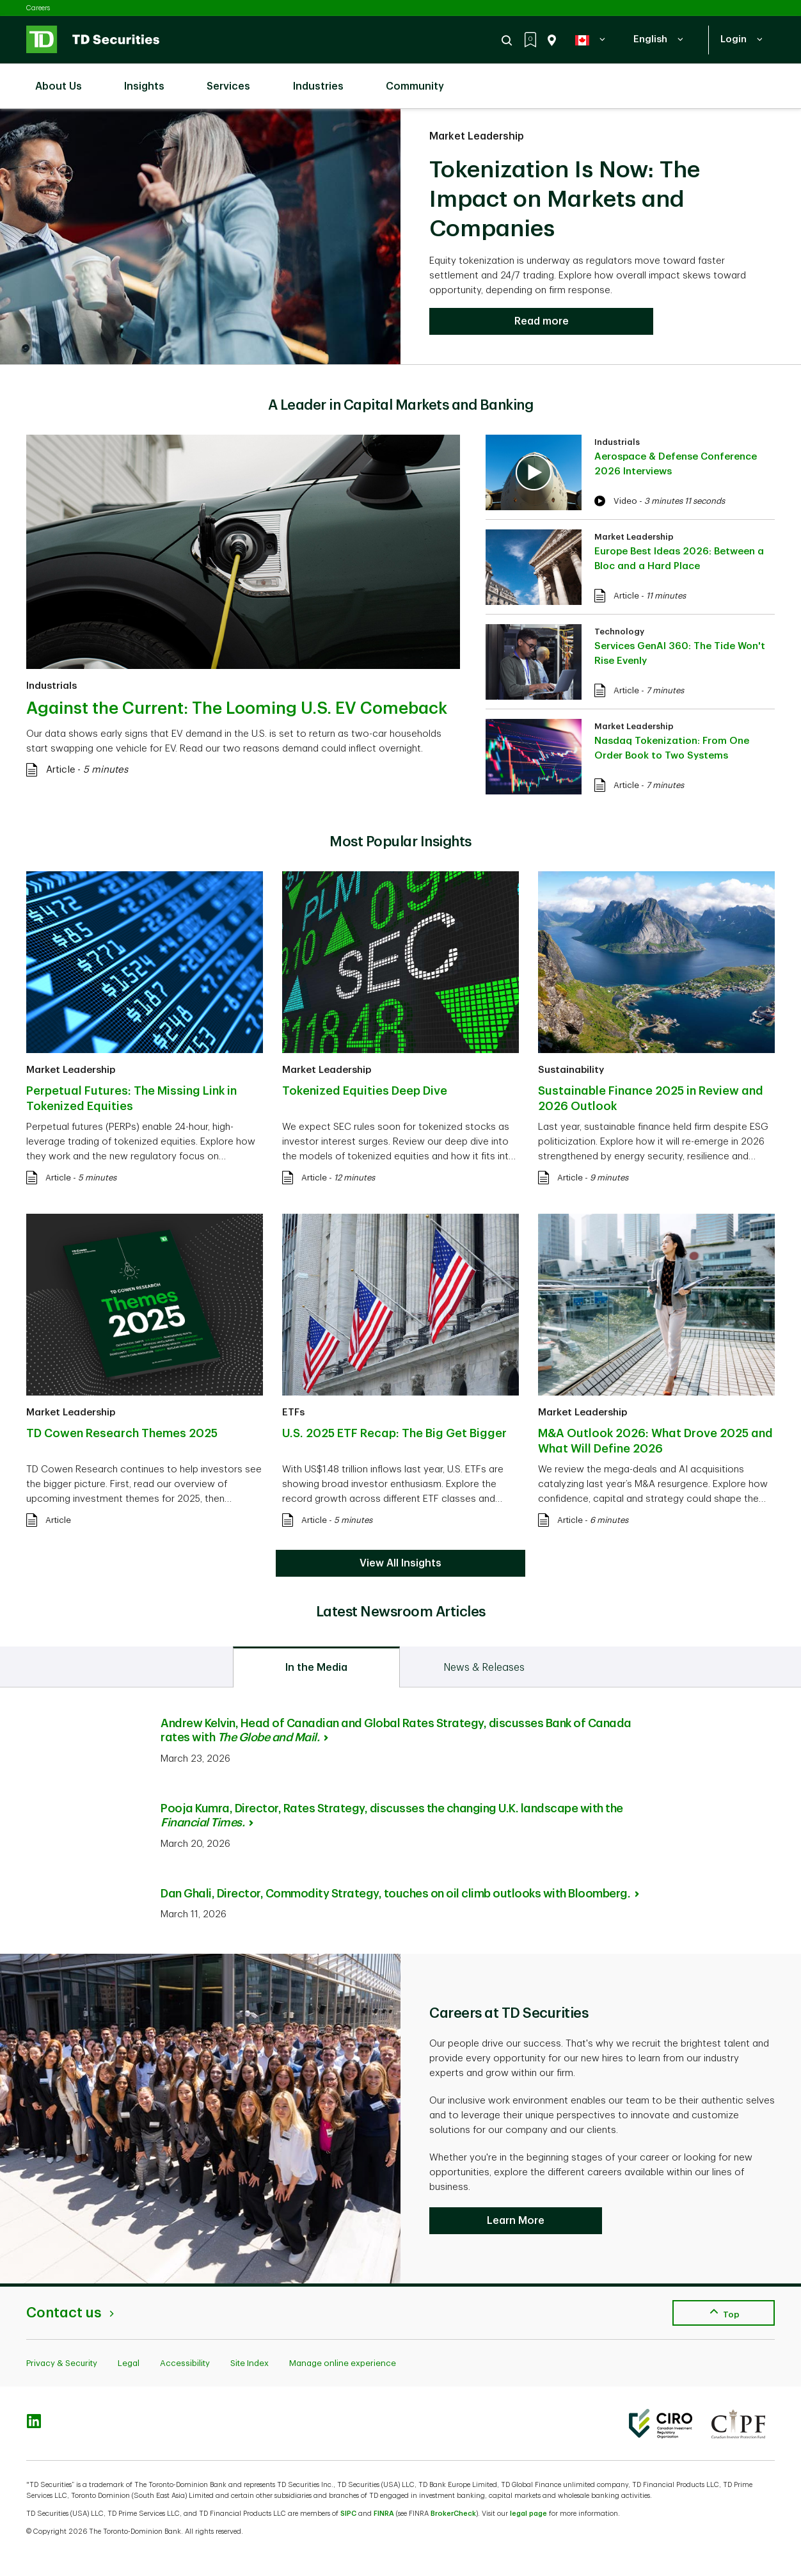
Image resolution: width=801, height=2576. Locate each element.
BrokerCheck (453, 2513)
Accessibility (185, 2363)
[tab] (316, 1666)
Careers (38, 8)
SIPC (348, 2513)
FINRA (384, 2513)
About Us (65, 79)
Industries (324, 79)
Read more (541, 321)
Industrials (51, 686)
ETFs (293, 1412)
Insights (151, 79)
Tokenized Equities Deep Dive (364, 1091)
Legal (128, 2363)
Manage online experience (342, 2363)
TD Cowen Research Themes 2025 (122, 1433)
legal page (528, 2513)
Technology (619, 631)
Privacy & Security (61, 2363)
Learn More (515, 2221)
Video (625, 501)
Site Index (249, 2363)
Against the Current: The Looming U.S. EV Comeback (236, 708)
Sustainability (571, 1070)
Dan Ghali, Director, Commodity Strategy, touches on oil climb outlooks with (400, 1893)
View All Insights (400, 1563)
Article (60, 770)
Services (235, 79)
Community (421, 79)
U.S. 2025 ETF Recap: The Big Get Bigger (394, 1433)
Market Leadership (476, 136)
